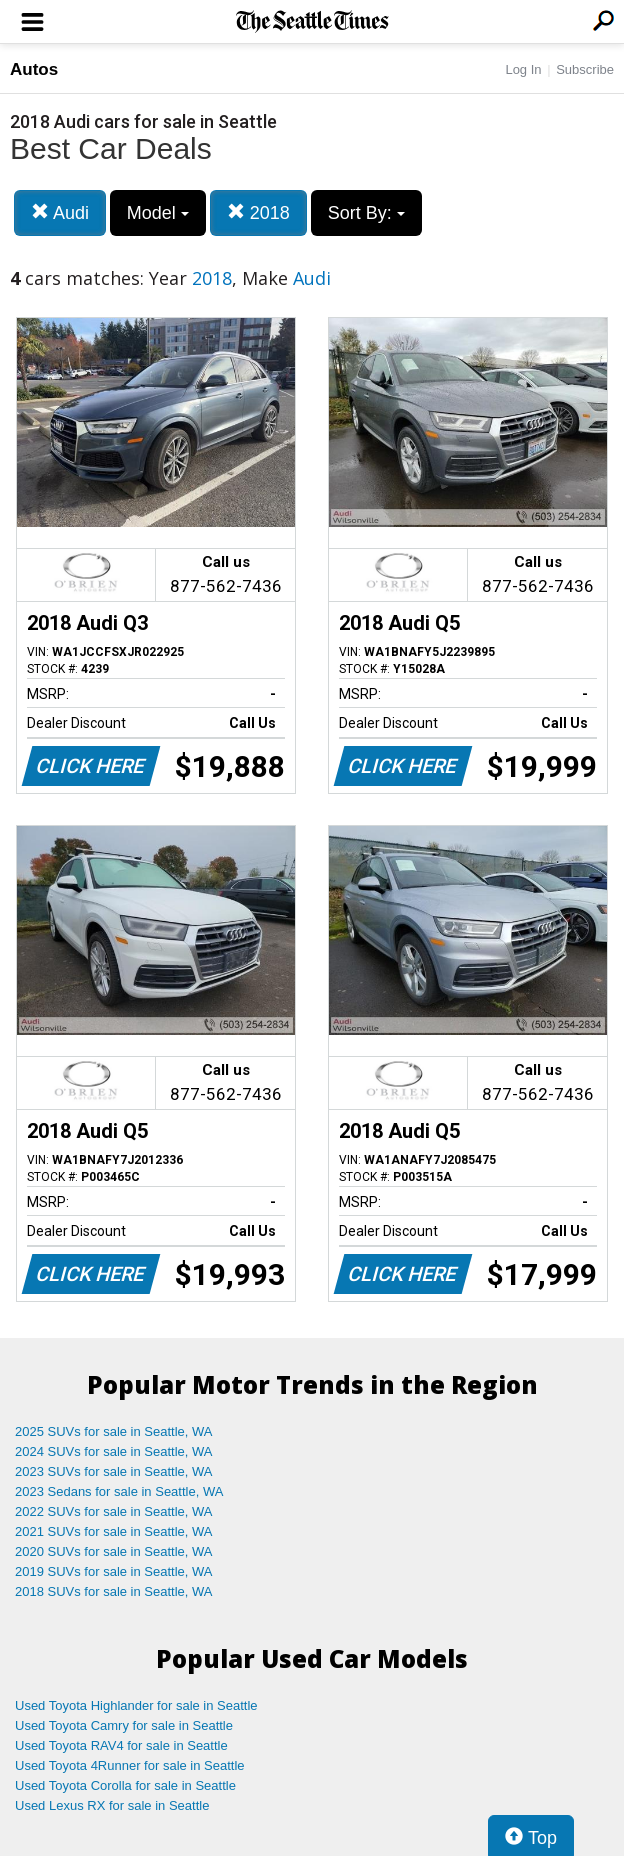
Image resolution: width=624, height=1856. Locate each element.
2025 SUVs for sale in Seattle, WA (114, 1431)
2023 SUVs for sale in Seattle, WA (114, 1471)
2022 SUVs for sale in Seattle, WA (114, 1511)
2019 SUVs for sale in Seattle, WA (114, 1571)
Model (158, 213)
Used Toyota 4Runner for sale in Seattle (130, 1765)
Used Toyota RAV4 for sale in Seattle (121, 1745)
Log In (523, 69)
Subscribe (585, 69)
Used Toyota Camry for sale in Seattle (124, 1725)
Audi (60, 212)
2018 (258, 212)
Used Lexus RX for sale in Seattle (112, 1805)
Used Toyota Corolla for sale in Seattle (125, 1785)
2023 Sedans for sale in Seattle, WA (119, 1491)
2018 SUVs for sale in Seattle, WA (114, 1591)
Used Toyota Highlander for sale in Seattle (136, 1705)
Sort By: (366, 213)
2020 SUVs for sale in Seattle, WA (114, 1551)
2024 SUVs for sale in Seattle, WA (114, 1451)
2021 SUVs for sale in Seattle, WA (114, 1531)
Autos (34, 69)
